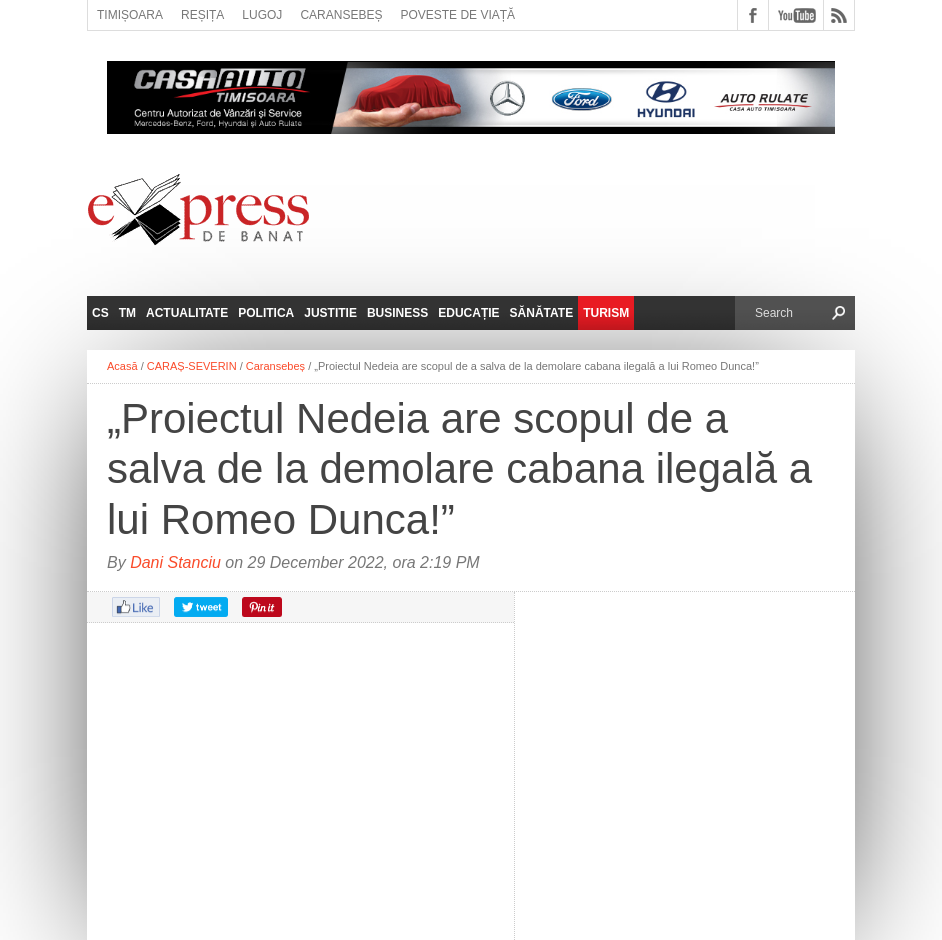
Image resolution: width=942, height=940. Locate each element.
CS (100, 313)
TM (127, 313)
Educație (468, 313)
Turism (606, 313)
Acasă (122, 366)
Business (397, 313)
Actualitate (187, 313)
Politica (266, 313)
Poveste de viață (457, 15)
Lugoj (262, 15)
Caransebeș (341, 15)
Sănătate (542, 313)
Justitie (330, 313)
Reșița (202, 15)
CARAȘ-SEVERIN (192, 366)
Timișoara (130, 15)
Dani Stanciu (175, 562)
